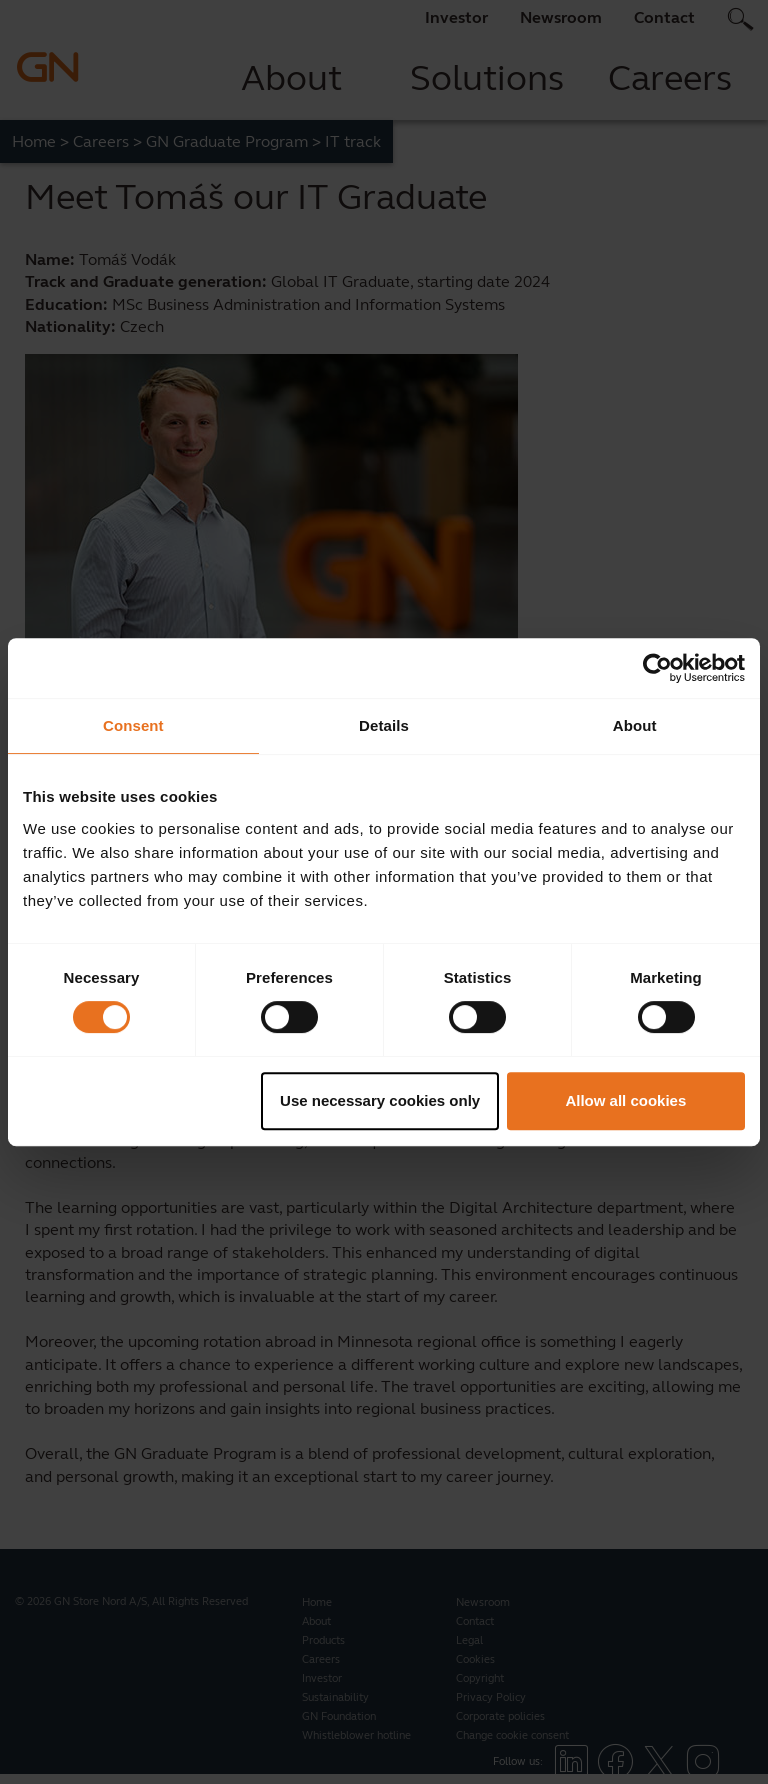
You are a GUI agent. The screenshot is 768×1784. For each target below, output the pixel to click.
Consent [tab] (133, 725)
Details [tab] (384, 725)
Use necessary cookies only (380, 1100)
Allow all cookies (625, 1100)
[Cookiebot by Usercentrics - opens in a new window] (657, 668)
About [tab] (635, 725)
